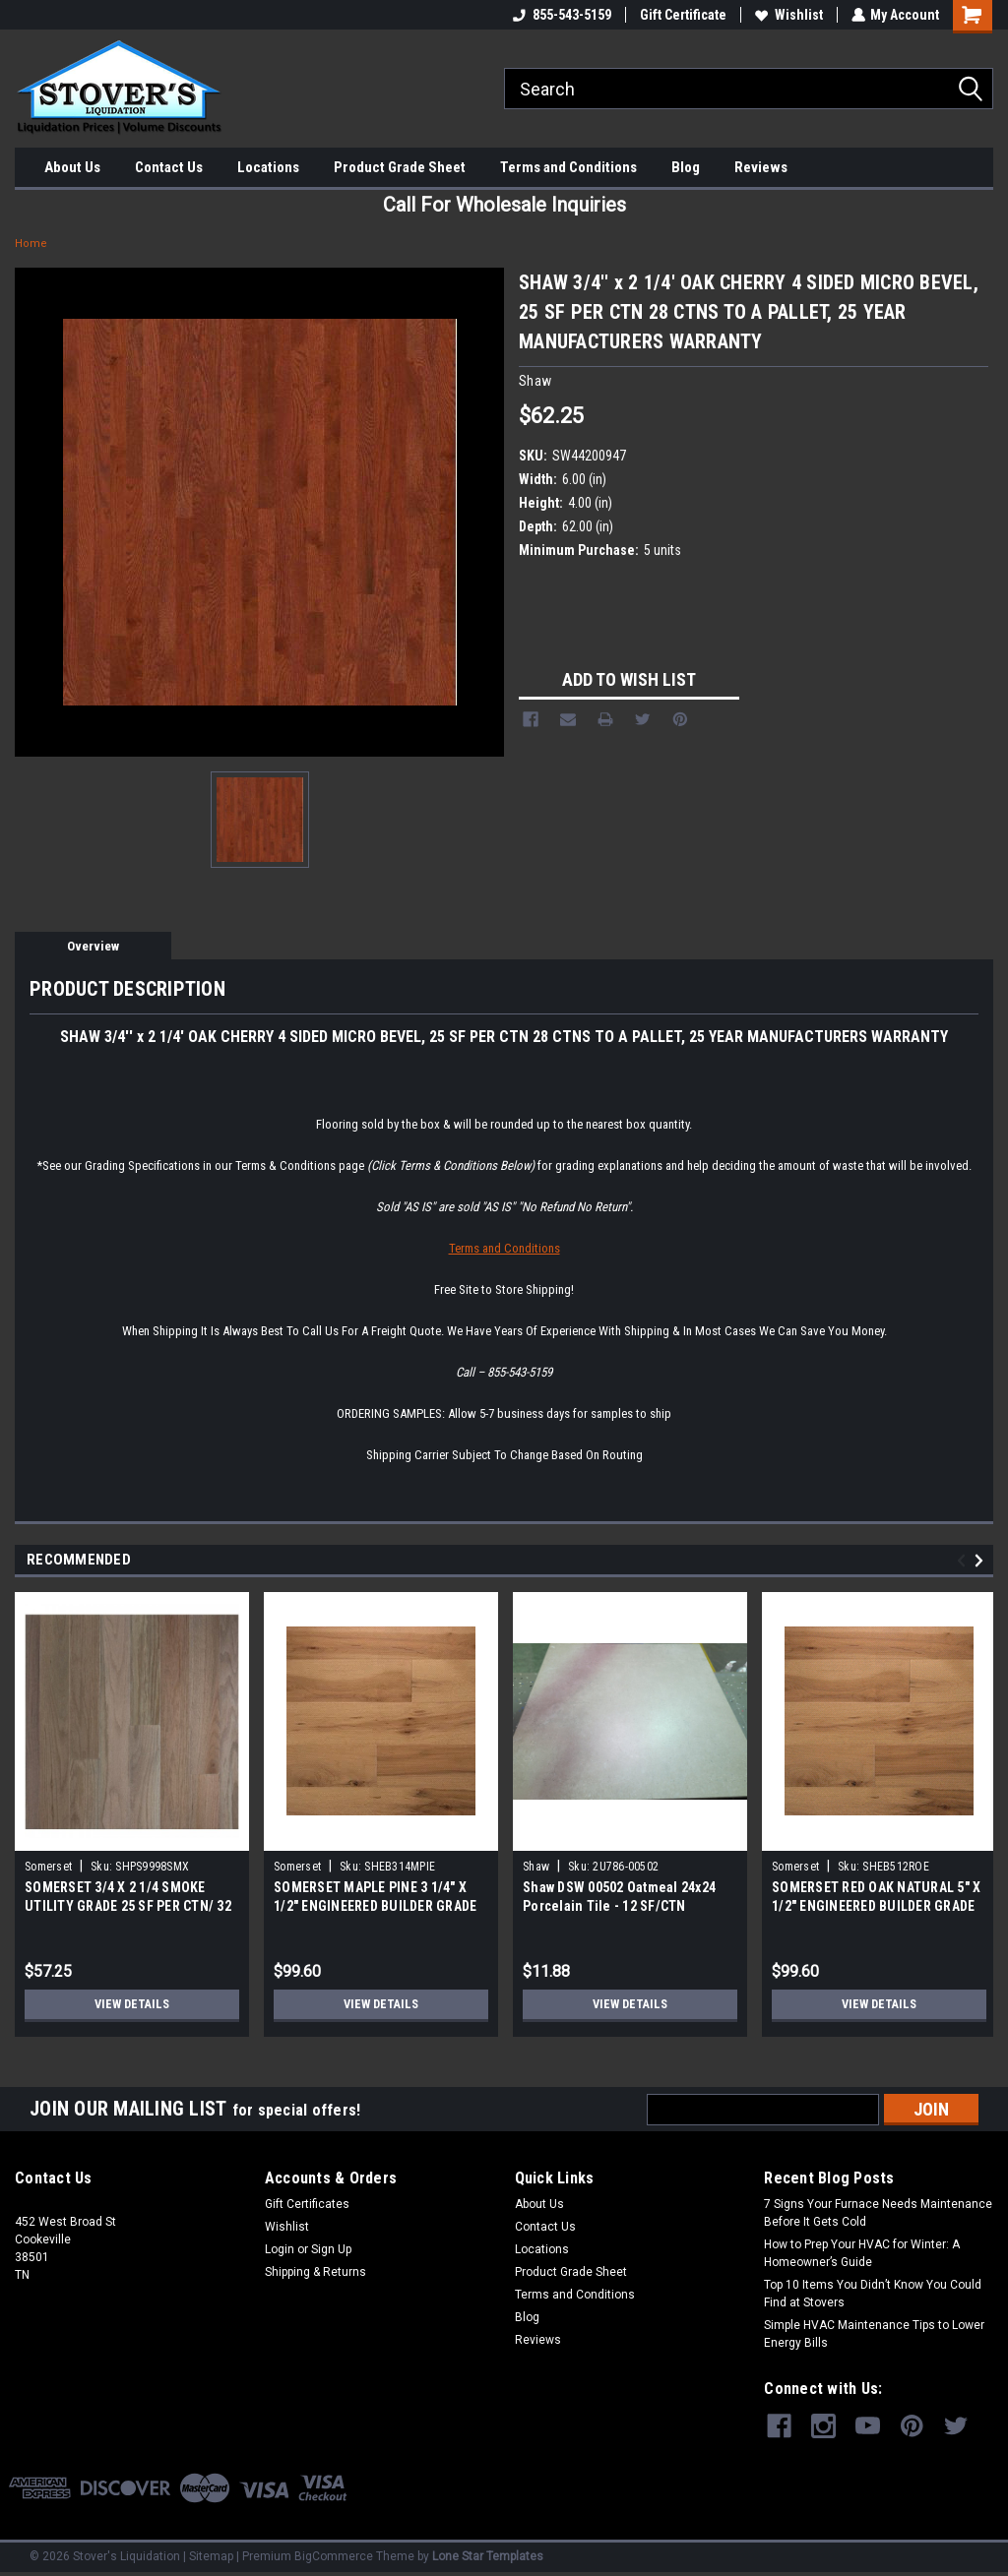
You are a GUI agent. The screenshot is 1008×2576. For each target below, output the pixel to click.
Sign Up (331, 2249)
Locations (268, 167)
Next (982, 1561)
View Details (132, 2004)
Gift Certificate (682, 15)
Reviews (761, 167)
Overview (93, 946)
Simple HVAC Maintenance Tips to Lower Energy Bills (874, 2334)
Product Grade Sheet (400, 167)
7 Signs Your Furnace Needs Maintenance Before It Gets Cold (878, 2213)
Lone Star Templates (487, 2556)
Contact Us (169, 167)
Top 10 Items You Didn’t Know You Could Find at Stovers (872, 2293)
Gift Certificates (307, 2204)
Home (31, 243)
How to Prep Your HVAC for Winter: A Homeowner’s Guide (862, 2253)
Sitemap (211, 2556)
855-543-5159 (561, 15)
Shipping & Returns (315, 2272)
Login (279, 2249)
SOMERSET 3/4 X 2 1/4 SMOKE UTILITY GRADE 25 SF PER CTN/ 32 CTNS (128, 1905)
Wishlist (788, 15)
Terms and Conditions (568, 167)
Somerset (48, 1866)
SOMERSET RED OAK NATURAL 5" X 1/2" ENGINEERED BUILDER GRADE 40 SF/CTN (876, 1905)
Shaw (536, 1866)
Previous (964, 1561)
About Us (72, 167)
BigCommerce (333, 2556)
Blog (685, 167)
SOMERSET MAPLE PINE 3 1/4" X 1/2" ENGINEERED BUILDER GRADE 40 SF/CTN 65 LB (375, 1905)
